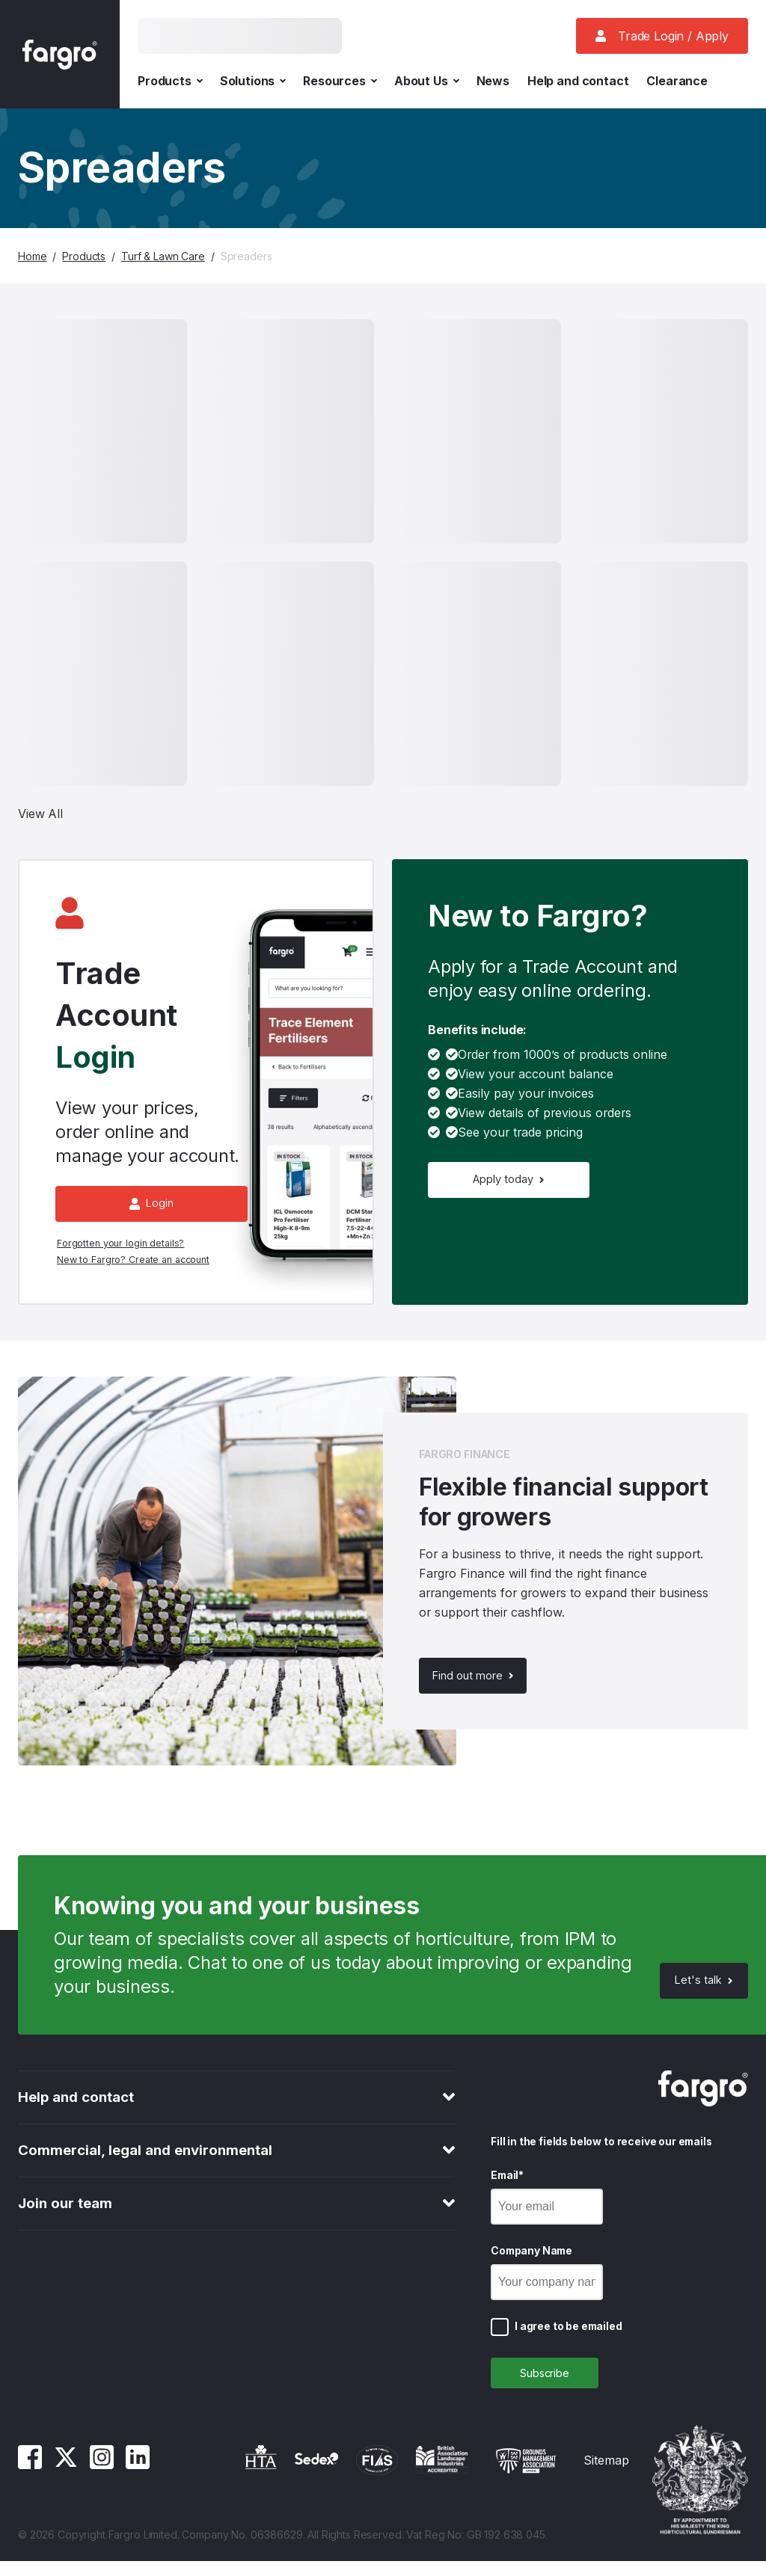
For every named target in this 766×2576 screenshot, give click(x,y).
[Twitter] (66, 2479)
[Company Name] (547, 2293)
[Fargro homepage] (60, 54)
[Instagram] (102, 2479)
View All (40, 813)
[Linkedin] (138, 2479)
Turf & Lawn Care (163, 256)
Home (32, 256)
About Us (426, 80)
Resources (339, 80)
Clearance (677, 80)
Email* (507, 2185)
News (493, 80)
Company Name (531, 2260)
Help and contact (577, 80)
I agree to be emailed (568, 2336)
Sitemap (606, 2475)
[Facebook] (30, 2479)
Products (170, 80)
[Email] (547, 2217)
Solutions (253, 80)
